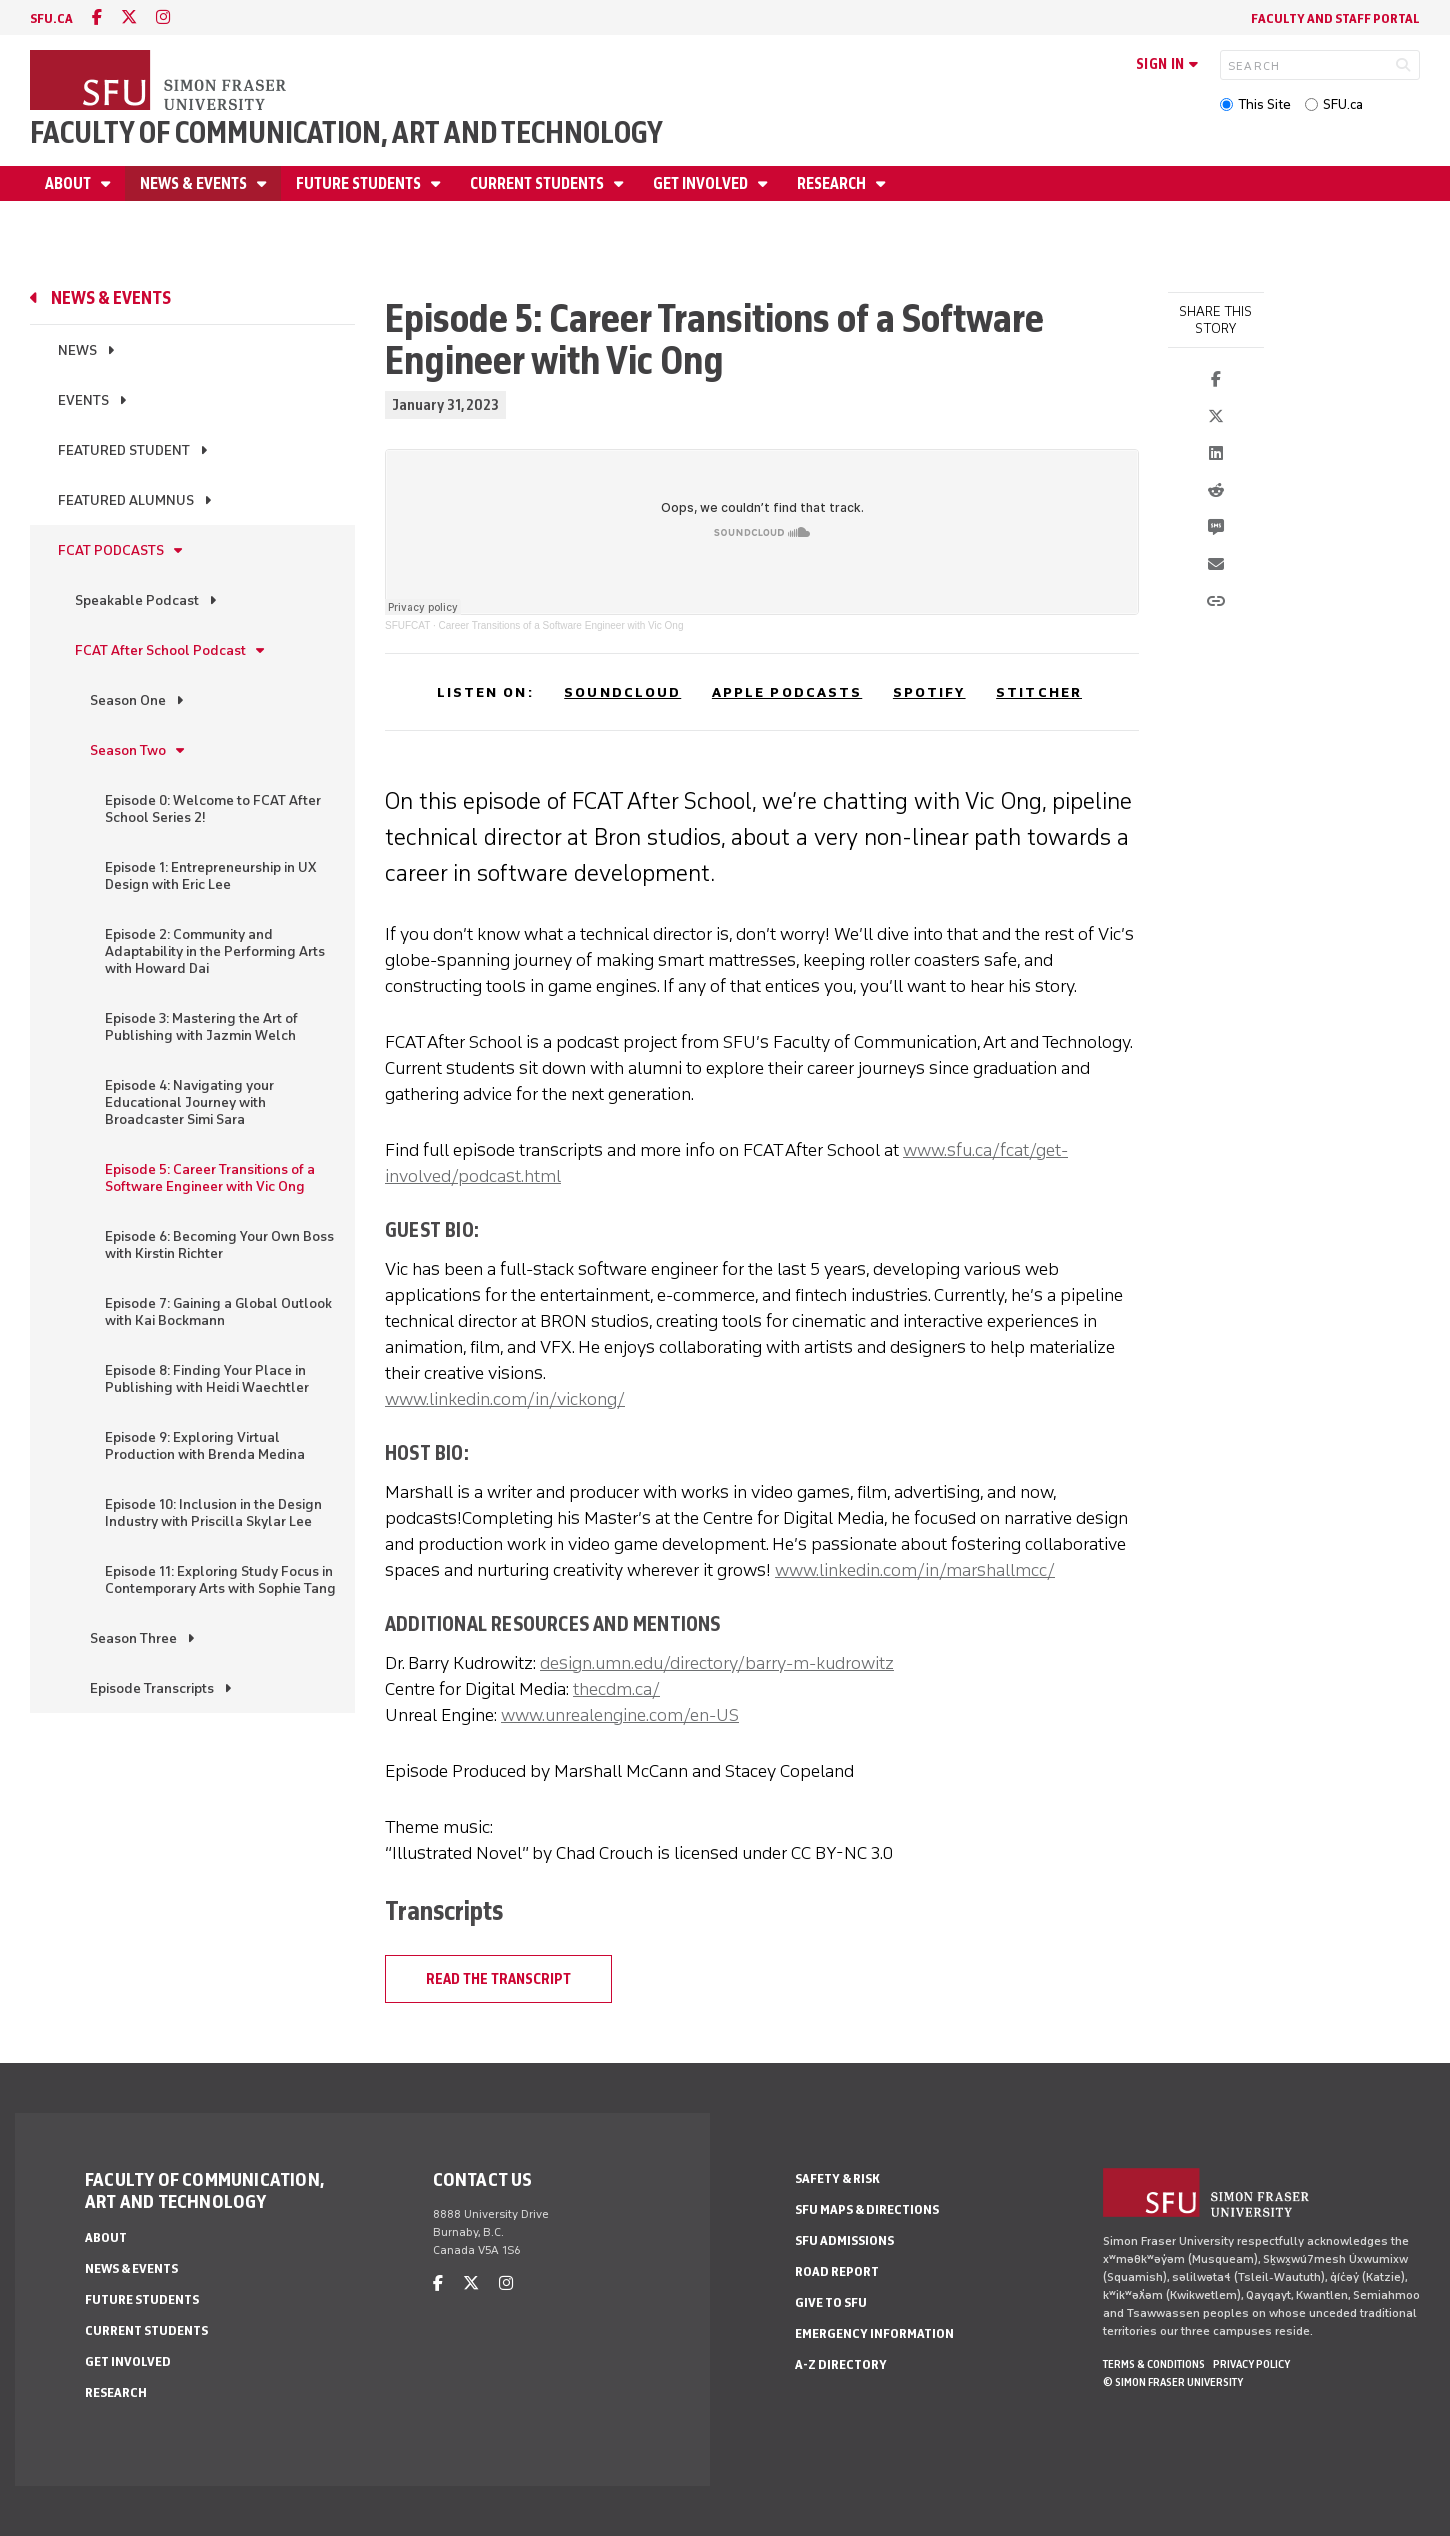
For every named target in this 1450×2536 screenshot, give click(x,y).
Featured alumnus (126, 500)
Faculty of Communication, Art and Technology (346, 132)
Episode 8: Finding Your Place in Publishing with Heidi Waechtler (207, 1379)
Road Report (837, 2271)
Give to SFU (831, 2302)
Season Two (128, 750)
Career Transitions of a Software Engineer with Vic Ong (561, 625)
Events (83, 400)
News (77, 350)
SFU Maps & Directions (867, 2209)
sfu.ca (51, 18)
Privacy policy (1251, 2364)
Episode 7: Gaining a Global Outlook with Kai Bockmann (218, 1312)
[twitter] (129, 17)
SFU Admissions (844, 2240)
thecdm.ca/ (616, 1689)
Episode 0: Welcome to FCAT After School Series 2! (213, 809)
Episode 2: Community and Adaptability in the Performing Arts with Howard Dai (215, 951)
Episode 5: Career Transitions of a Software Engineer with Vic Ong (210, 1178)
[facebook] (97, 17)
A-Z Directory (841, 2364)
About (69, 183)
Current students (538, 183)
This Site (1264, 104)
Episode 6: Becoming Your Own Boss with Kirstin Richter (219, 1245)
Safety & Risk (837, 2178)
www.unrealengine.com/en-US (620, 1715)
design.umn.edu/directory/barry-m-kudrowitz (717, 1663)
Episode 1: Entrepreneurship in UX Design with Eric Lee (210, 876)
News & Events (195, 183)
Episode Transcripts (152, 1688)
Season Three (133, 1638)
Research (833, 183)
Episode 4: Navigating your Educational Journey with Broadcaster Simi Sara (189, 1102)
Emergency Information (874, 2333)
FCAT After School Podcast (160, 650)
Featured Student (124, 450)
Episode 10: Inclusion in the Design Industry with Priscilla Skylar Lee (213, 1513)
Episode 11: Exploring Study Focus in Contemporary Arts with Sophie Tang (220, 1580)
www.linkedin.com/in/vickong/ (505, 1399)
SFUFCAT (407, 625)
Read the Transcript (498, 1979)
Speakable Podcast (137, 600)
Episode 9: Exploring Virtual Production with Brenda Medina (205, 1446)
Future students (360, 183)
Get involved (702, 183)
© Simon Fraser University (1173, 2382)
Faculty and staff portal (1335, 18)
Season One (128, 700)
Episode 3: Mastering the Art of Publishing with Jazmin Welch (201, 1027)
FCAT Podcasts (111, 550)
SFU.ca (1343, 104)
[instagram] (163, 17)
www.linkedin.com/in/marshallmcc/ (915, 1570)
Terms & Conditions (1154, 2364)
